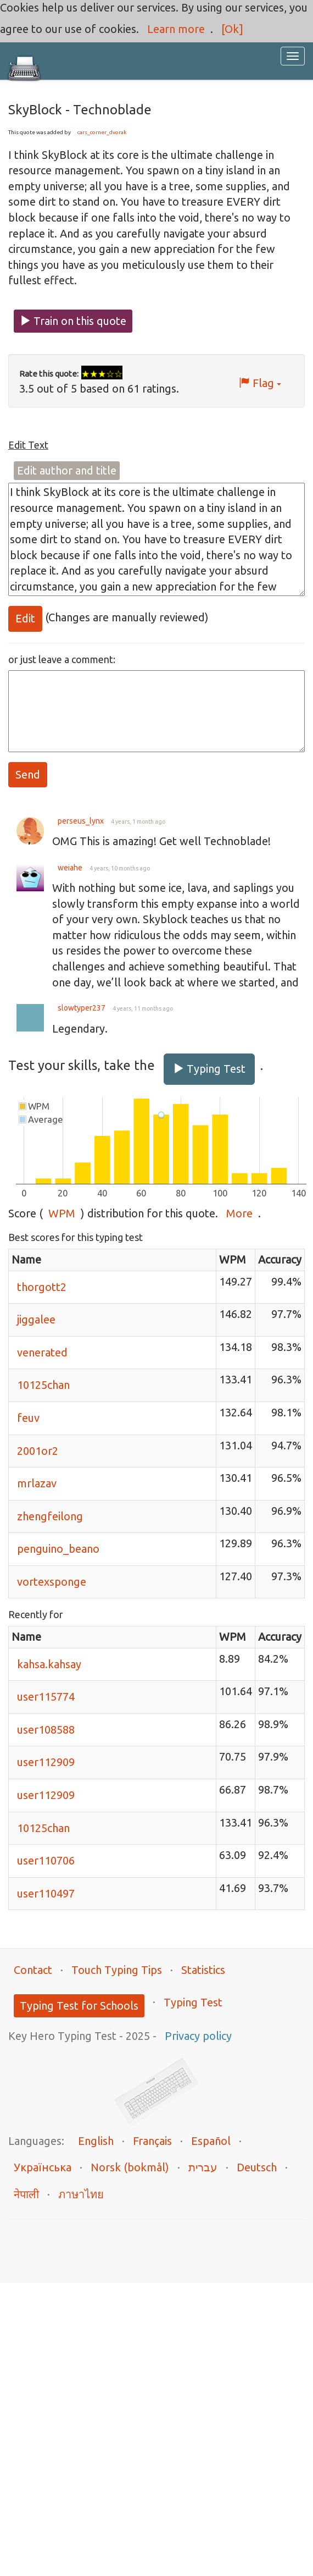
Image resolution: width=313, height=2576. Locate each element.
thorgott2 (41, 1287)
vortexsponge (51, 1581)
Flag (260, 383)
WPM (61, 1213)
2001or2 (37, 1450)
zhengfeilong (50, 1516)
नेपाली (26, 2194)
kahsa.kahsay (49, 1664)
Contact (33, 1969)
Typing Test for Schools (79, 2005)
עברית (202, 2167)
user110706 (46, 1860)
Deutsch (257, 2167)
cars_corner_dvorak (101, 132)
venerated (42, 1352)
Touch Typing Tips (116, 1969)
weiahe (70, 868)
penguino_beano (58, 1548)
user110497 (46, 1893)
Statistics (203, 1969)
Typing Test (209, 1068)
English (96, 2140)
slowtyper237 (81, 1008)
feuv (28, 1417)
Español (211, 2140)
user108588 (46, 1729)
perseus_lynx (81, 821)
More (239, 1213)
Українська (42, 2167)
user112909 (46, 1762)
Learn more (176, 29)
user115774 (46, 1696)
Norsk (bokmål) (130, 2167)
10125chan (43, 1384)
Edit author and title (66, 470)
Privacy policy (198, 2035)
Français (152, 2140)
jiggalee (36, 1319)
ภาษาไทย (81, 2194)
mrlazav (37, 1483)
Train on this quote (73, 321)
